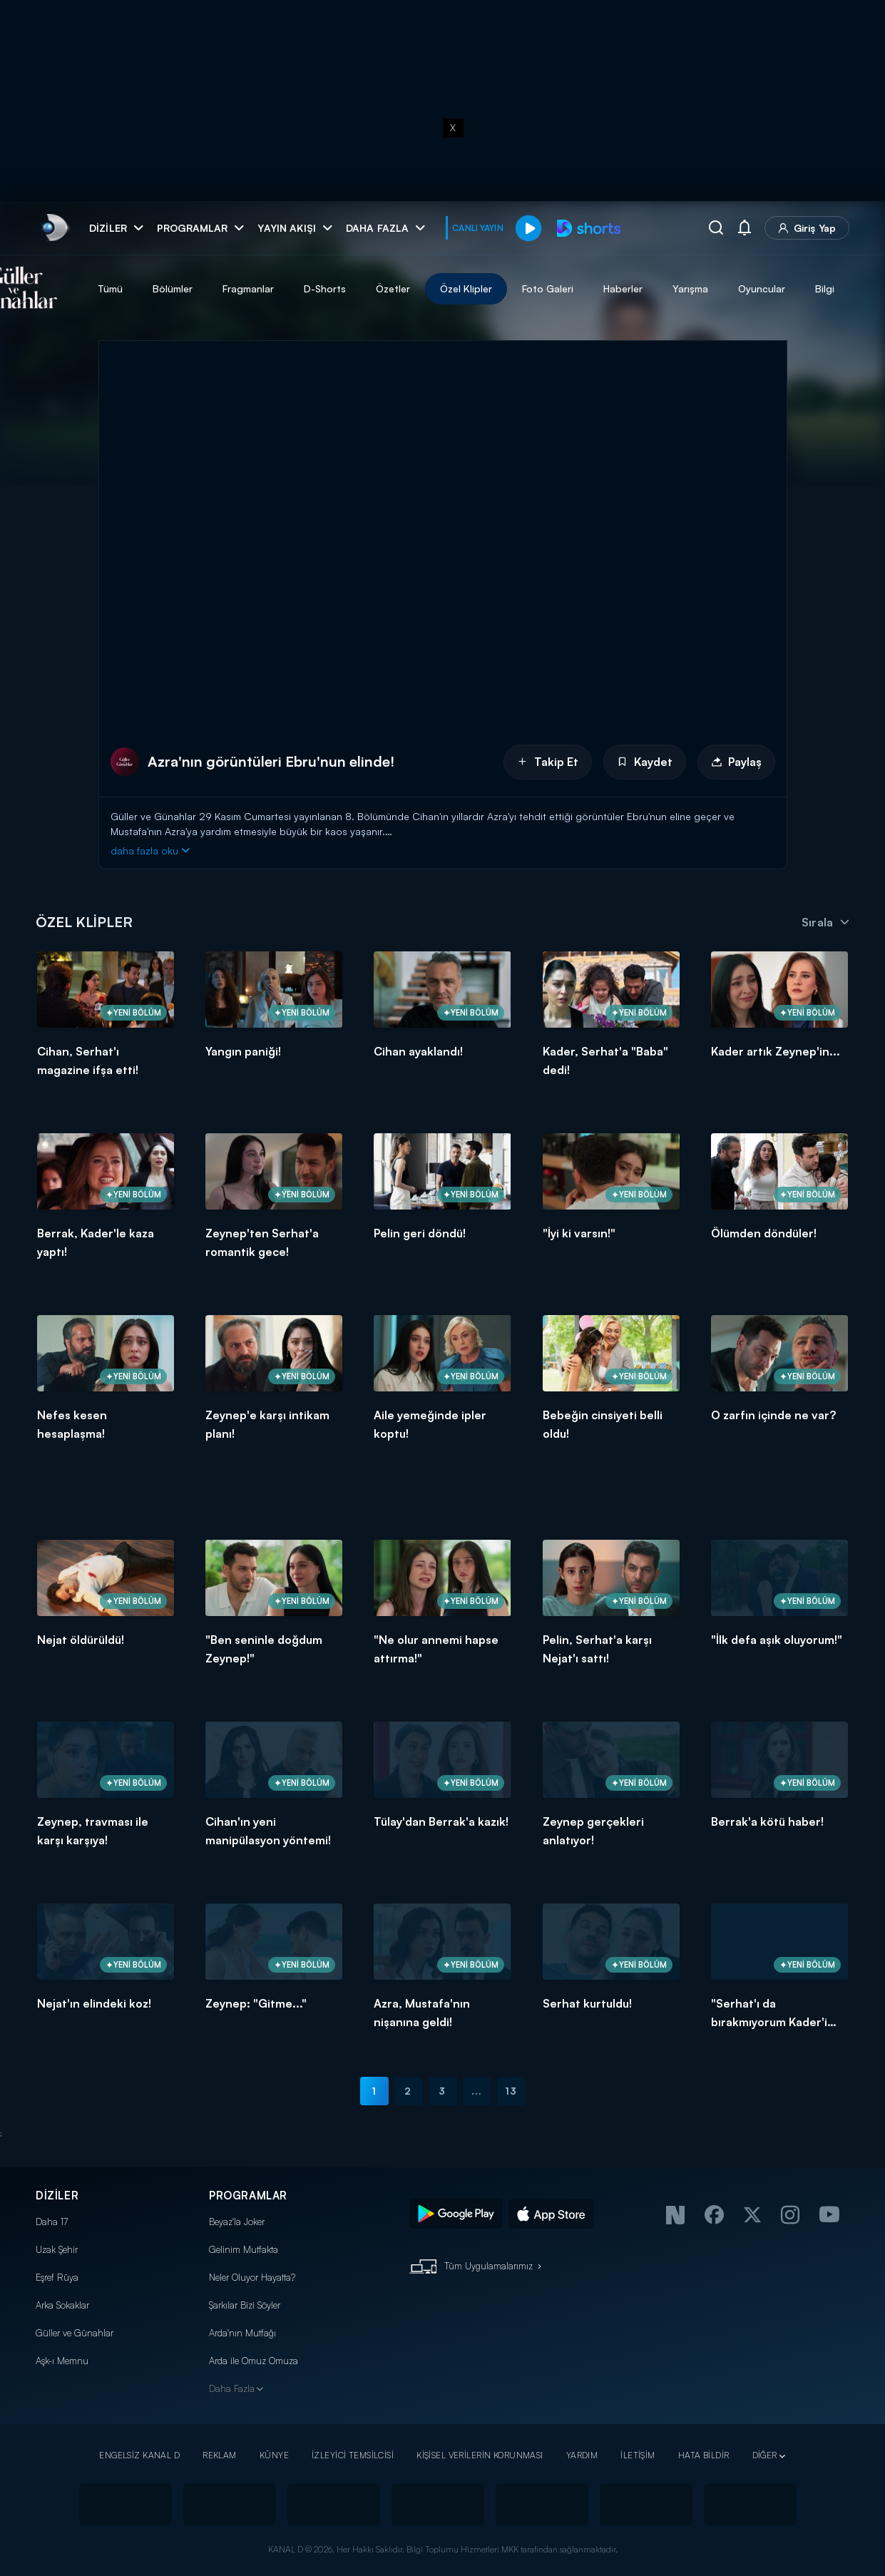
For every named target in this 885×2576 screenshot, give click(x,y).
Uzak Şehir (57, 2249)
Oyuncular (834, 288)
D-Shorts (398, 288)
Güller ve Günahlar (74, 2333)
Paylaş (736, 762)
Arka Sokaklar (62, 2305)
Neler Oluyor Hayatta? (252, 2277)
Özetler (466, 288)
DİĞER (764, 2455)
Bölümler (245, 288)
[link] (54, 228)
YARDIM (582, 2455)
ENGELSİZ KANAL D (139, 2455)
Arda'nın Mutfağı (242, 2333)
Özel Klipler (539, 288)
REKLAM (220, 2455)
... (476, 2091)
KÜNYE (274, 2455)
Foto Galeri (620, 288)
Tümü (182, 288)
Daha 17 (52, 2221)
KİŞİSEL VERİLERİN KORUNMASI (479, 2455)
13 (511, 2091)
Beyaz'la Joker (237, 2221)
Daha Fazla (232, 2388)
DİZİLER (57, 2195)
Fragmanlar (321, 288)
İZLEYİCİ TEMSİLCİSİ (353, 2455)
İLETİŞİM (637, 2455)
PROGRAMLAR (248, 2195)
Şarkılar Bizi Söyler (244, 2305)
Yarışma (763, 288)
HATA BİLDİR (704, 2455)
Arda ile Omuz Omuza (253, 2360)
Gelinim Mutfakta (243, 2249)
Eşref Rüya (57, 2277)
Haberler (695, 288)
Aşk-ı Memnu (62, 2360)
